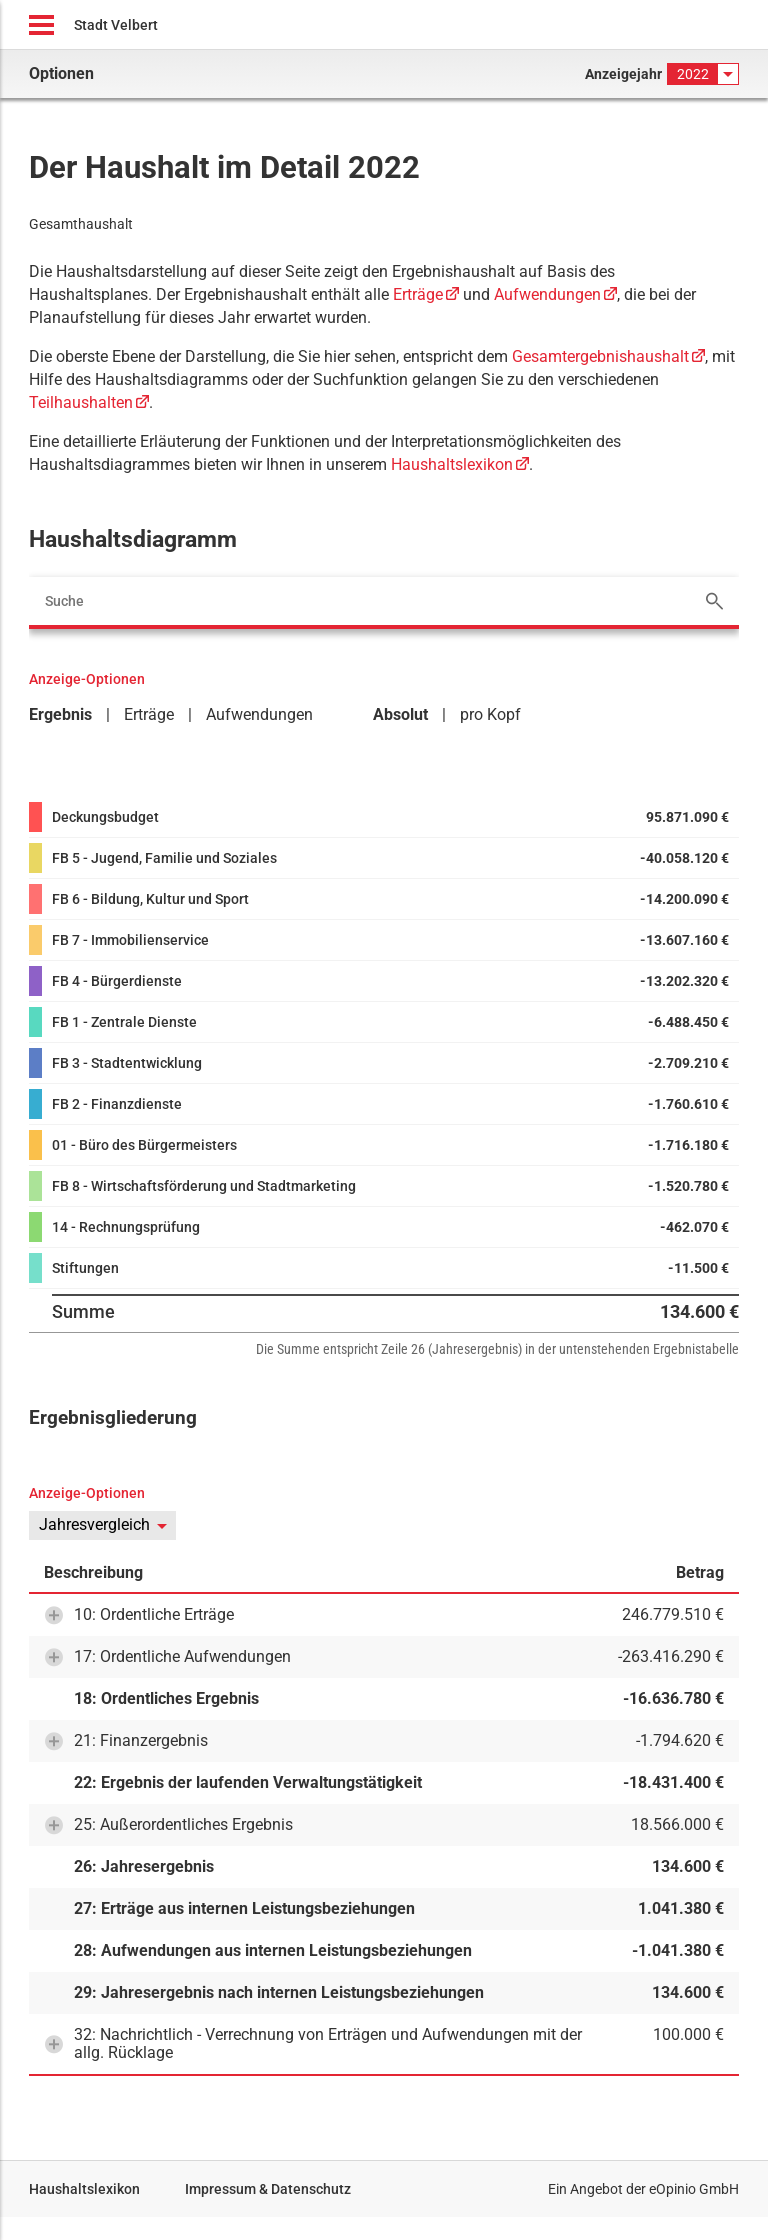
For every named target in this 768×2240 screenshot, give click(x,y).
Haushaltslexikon (452, 464)
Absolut (400, 714)
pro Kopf (490, 714)
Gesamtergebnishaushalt (600, 356)
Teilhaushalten (81, 402)
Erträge (418, 294)
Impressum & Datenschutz (268, 2189)
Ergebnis (60, 714)
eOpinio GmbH (694, 2189)
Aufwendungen (547, 294)
